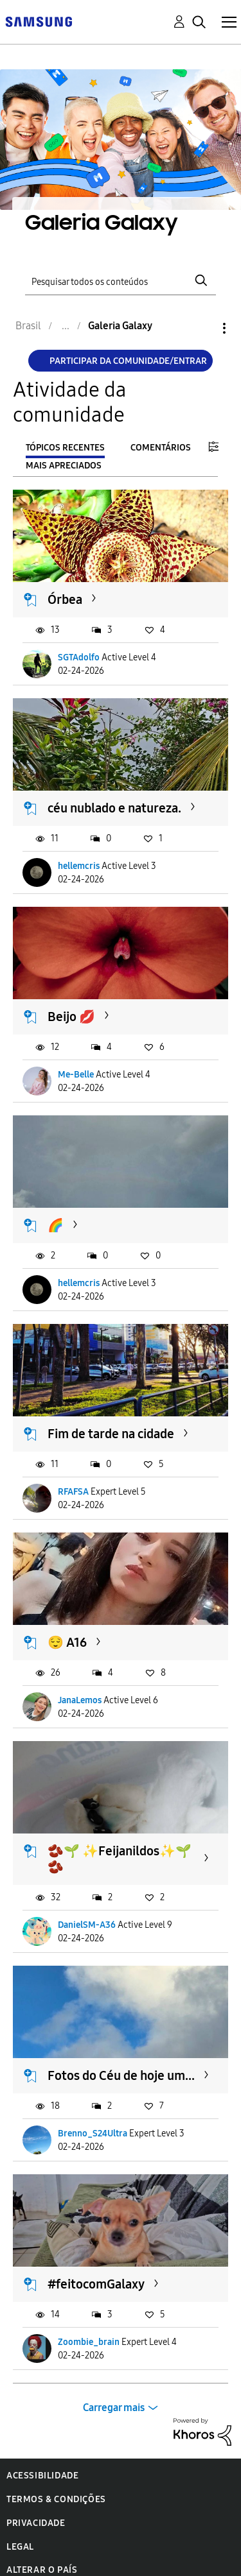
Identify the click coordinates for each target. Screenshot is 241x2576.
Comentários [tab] (160, 447)
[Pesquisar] (121, 280)
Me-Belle (76, 1074)
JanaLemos (80, 1700)
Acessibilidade (42, 2475)
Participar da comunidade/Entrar (128, 361)
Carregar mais (114, 2407)
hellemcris (79, 866)
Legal (20, 2546)
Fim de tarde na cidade (111, 1433)
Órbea (65, 599)
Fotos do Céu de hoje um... (121, 2075)
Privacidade (36, 2523)
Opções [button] (202, 328)
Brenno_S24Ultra (92, 2133)
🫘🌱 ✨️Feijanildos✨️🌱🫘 (120, 1859)
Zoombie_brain (89, 2342)
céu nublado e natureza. (114, 808)
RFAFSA (73, 1491)
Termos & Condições (56, 2499)
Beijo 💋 (71, 1016)
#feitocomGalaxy (96, 2284)
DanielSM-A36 (87, 1924)
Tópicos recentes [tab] (65, 447)
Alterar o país (41, 2569)
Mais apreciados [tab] (64, 465)
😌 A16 (67, 1642)
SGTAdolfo (79, 657)
